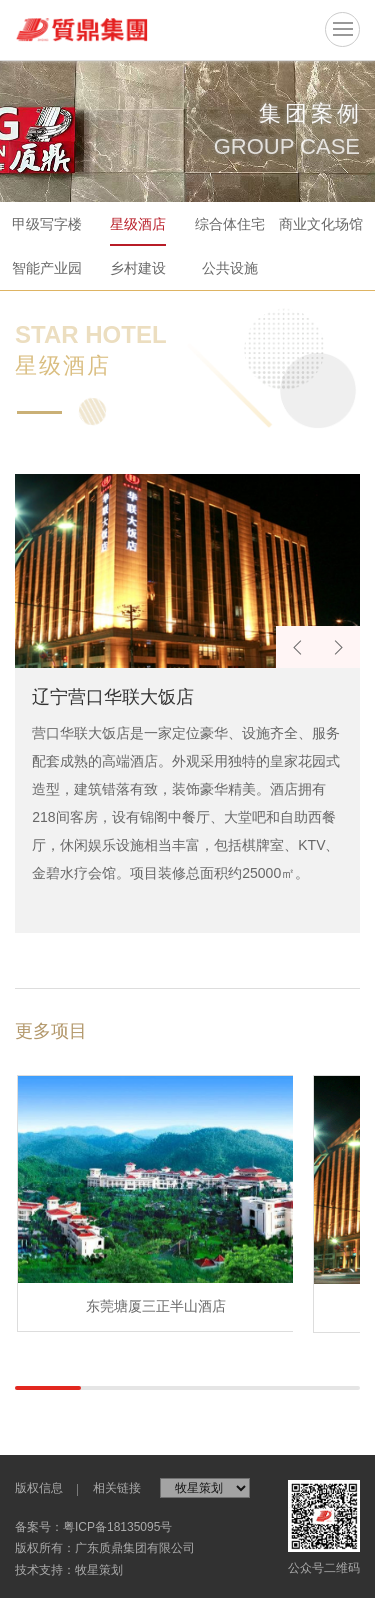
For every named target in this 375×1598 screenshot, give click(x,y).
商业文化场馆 (321, 224)
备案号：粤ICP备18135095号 (93, 1527)
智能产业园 (47, 268)
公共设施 (230, 268)
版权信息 (39, 1488)
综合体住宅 (230, 224)
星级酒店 (138, 224)
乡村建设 (138, 268)
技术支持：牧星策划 (69, 1570)
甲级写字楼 (47, 224)
